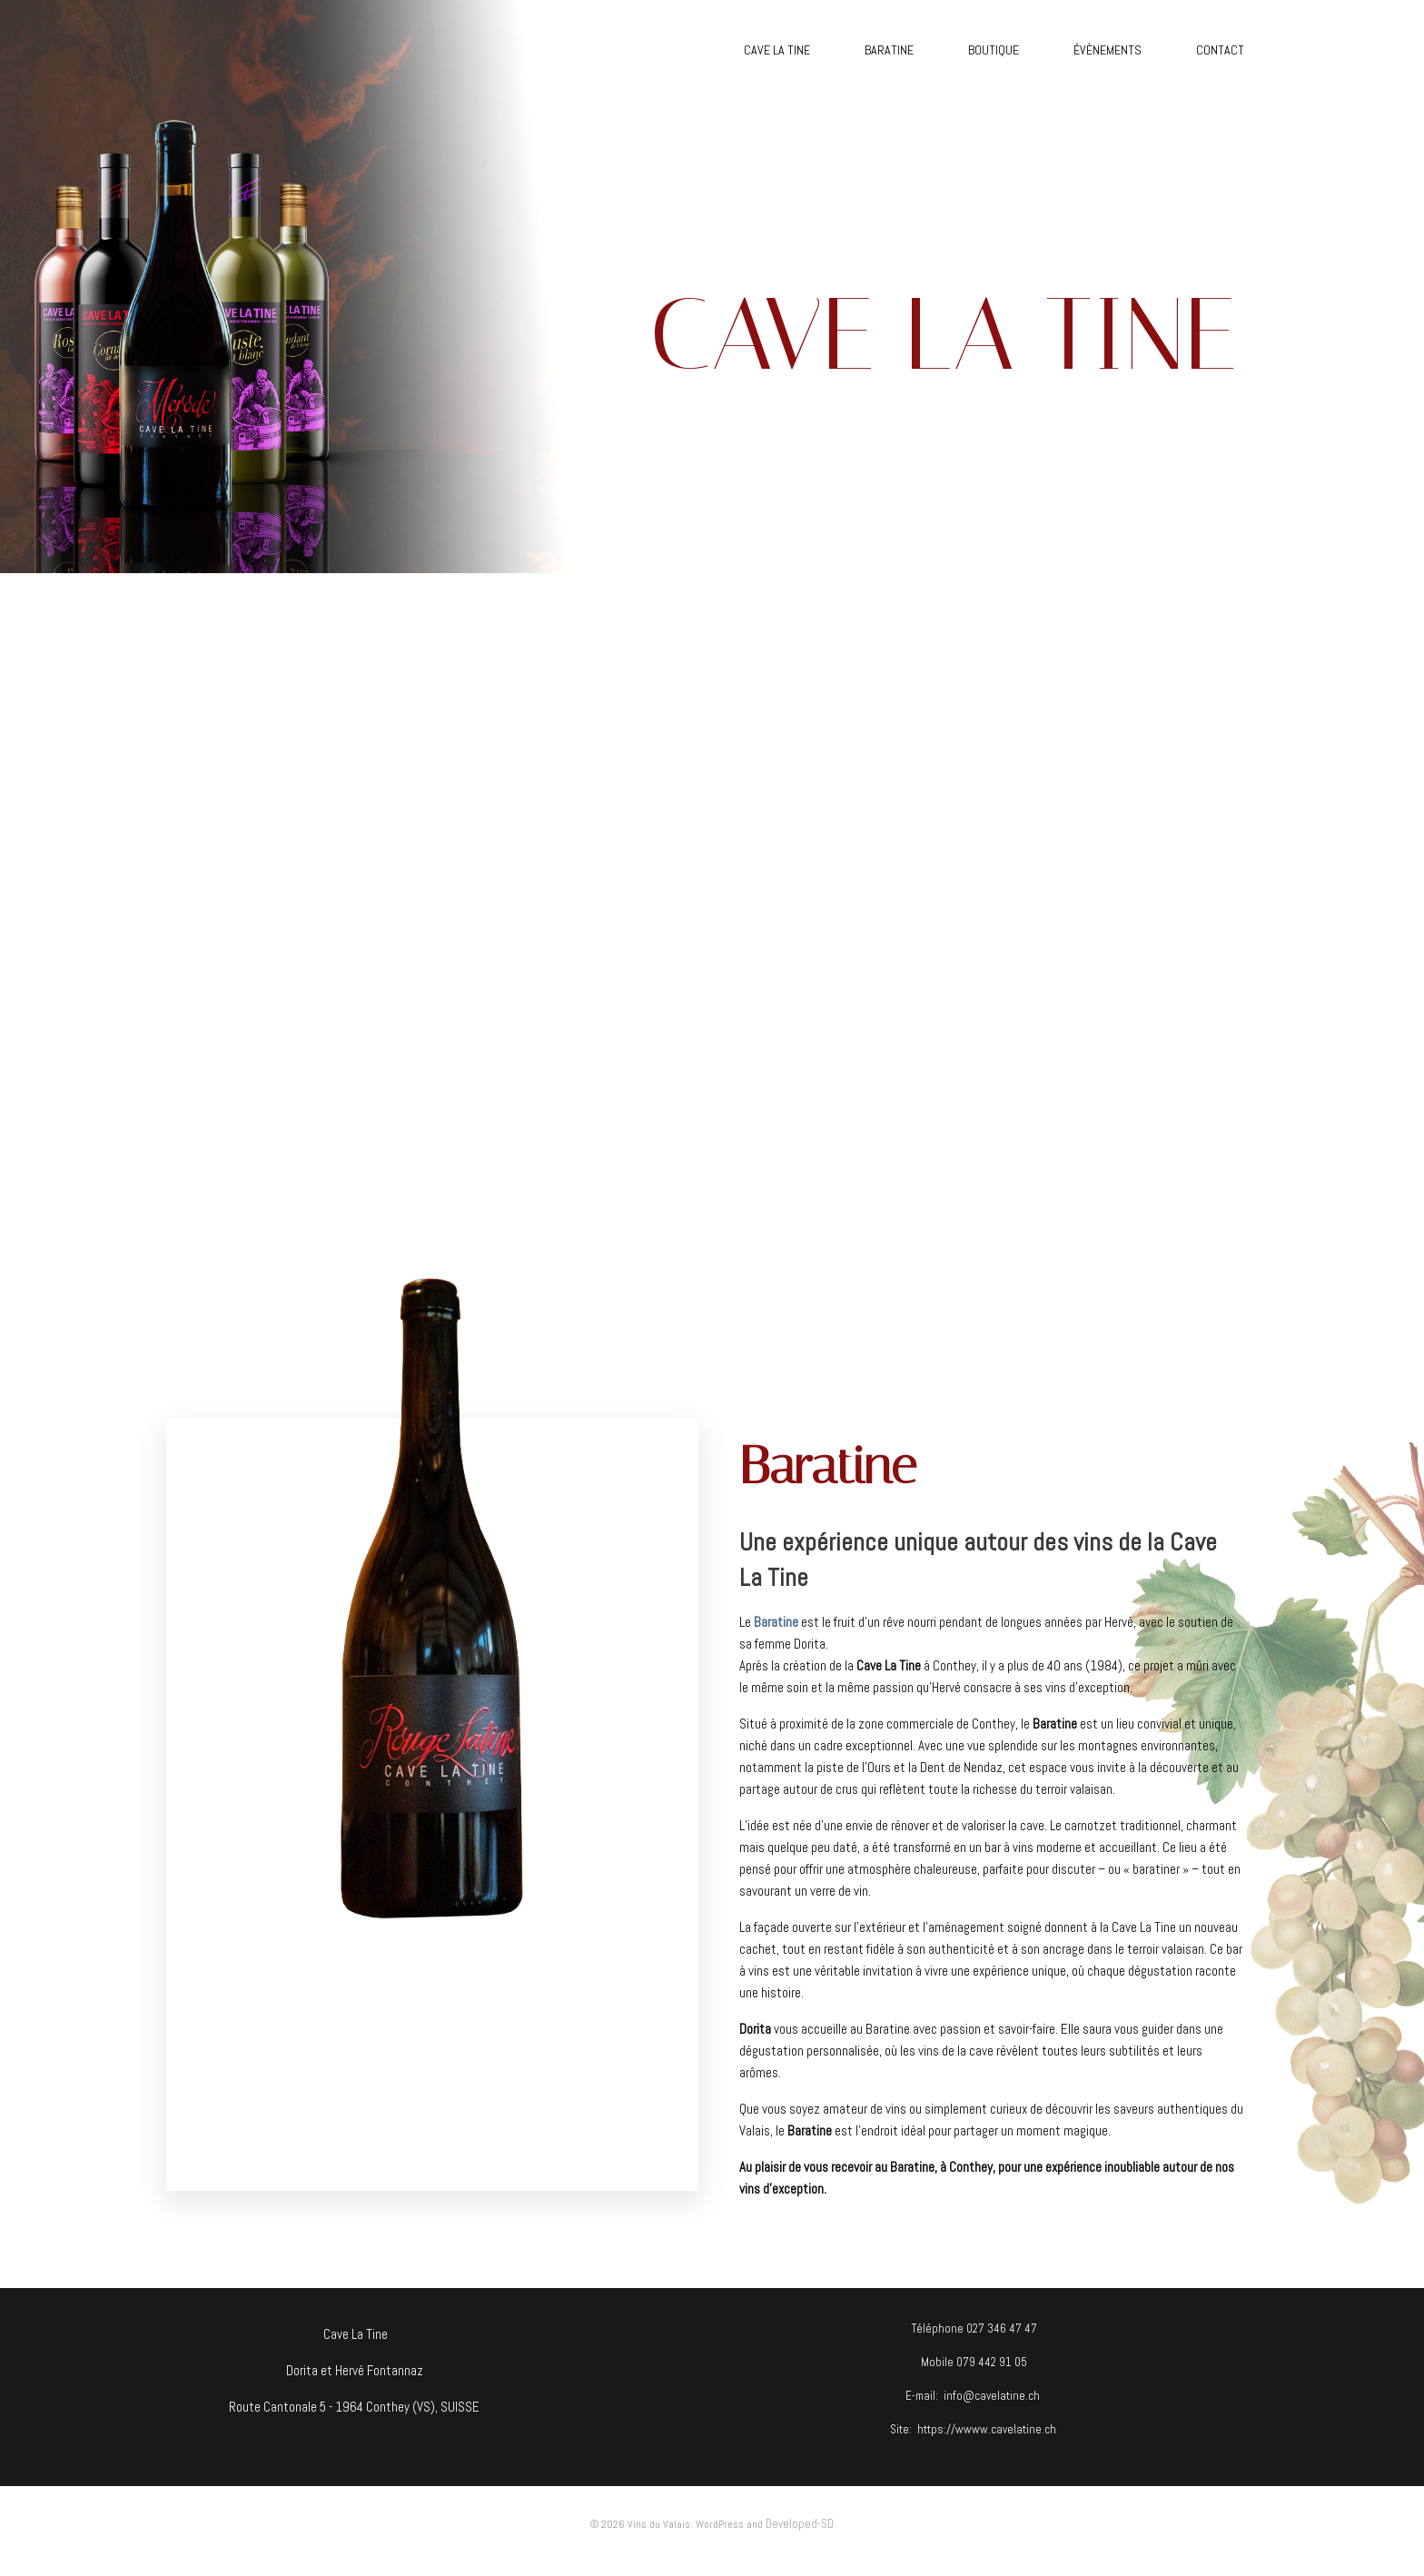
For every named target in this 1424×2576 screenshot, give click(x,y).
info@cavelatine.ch (992, 2395)
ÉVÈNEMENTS (1107, 50)
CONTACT (1220, 50)
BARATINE (889, 50)
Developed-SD (800, 2523)
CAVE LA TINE (777, 50)
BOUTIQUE (993, 50)
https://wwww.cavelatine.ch (987, 2429)
